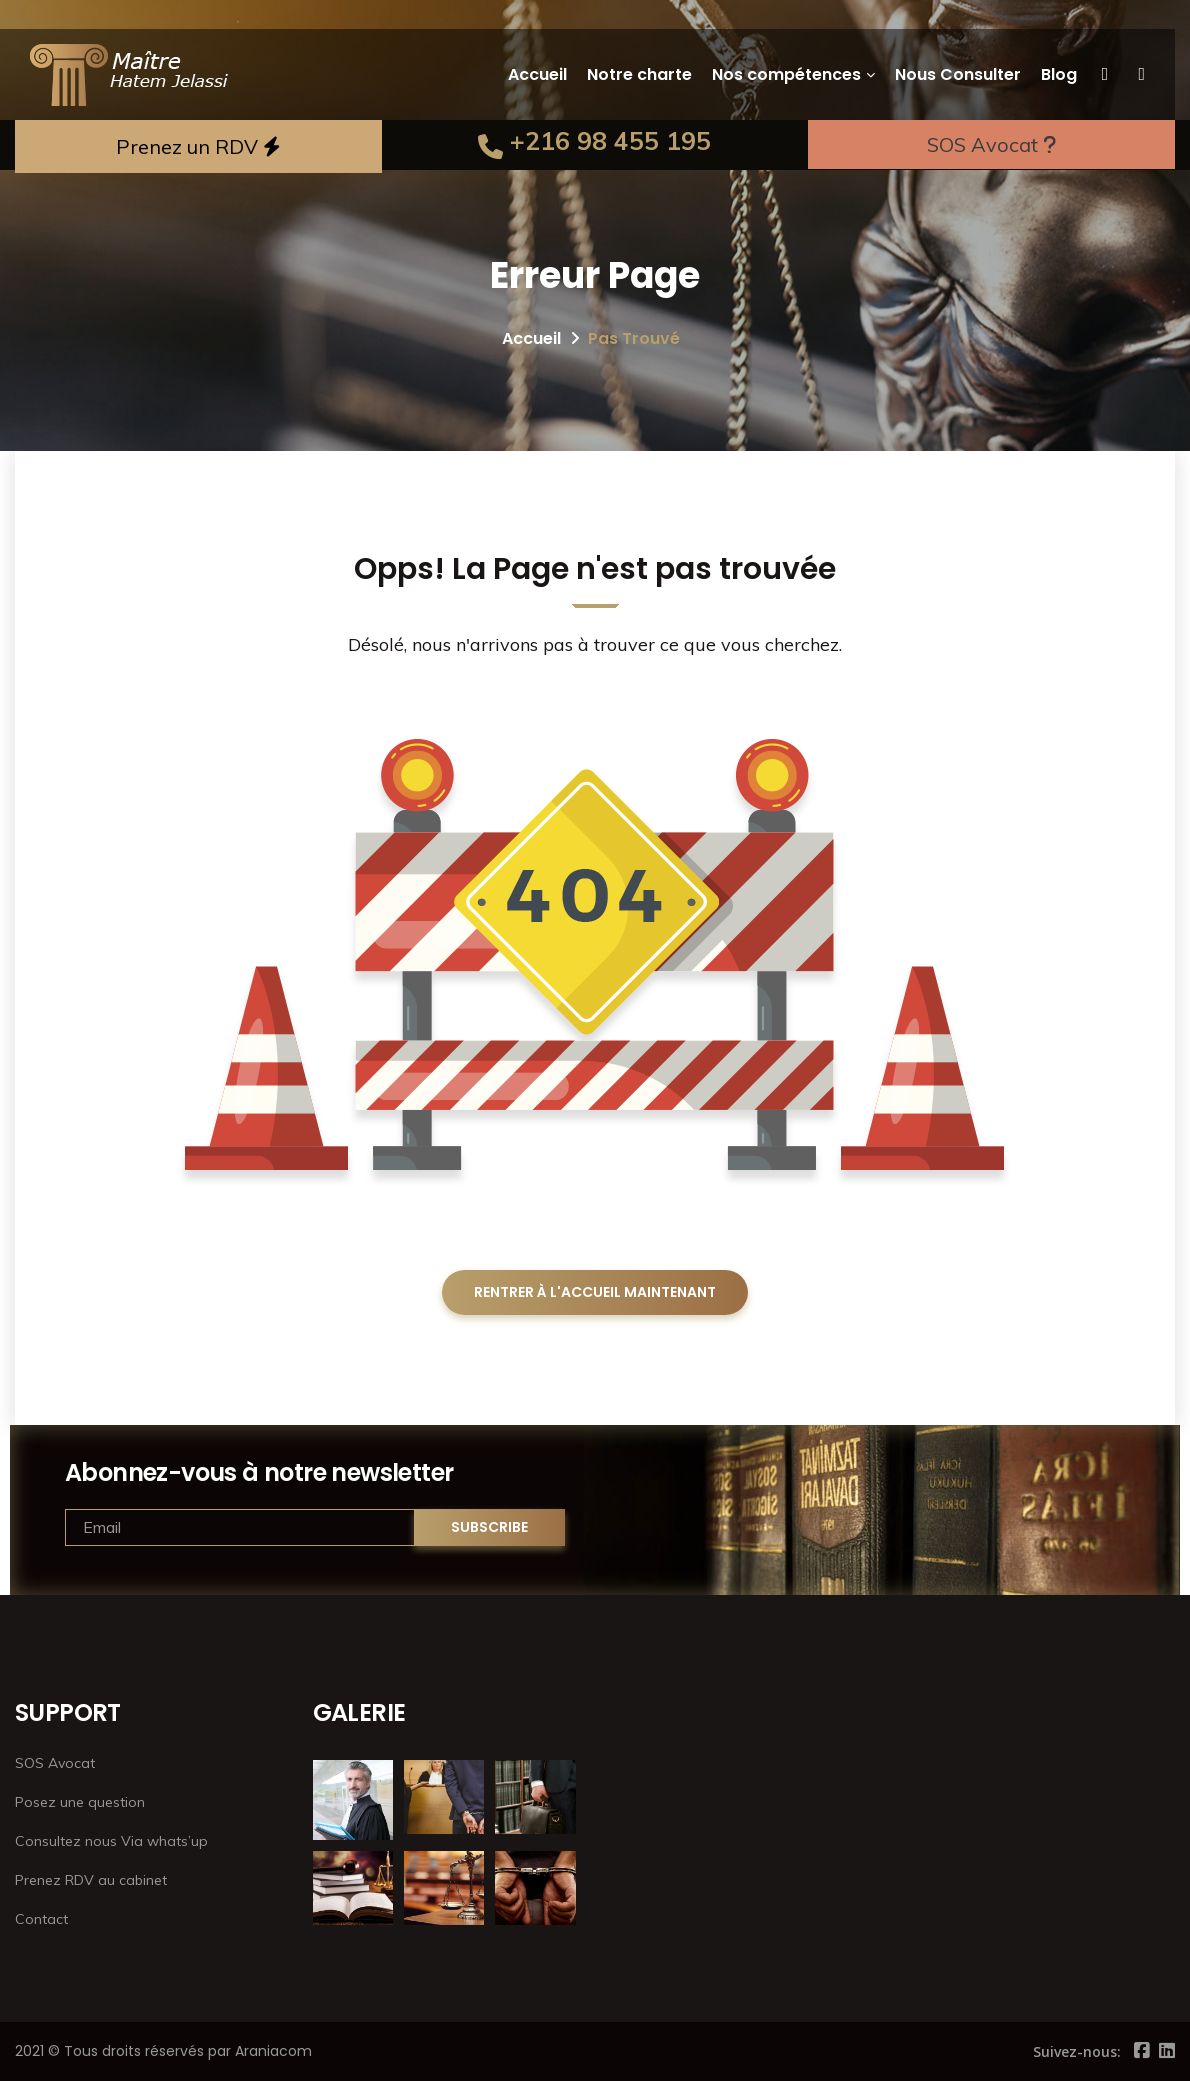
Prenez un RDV (198, 146)
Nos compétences (786, 74)
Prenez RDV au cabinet (91, 1880)
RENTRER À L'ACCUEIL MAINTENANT (595, 1292)
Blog (1059, 74)
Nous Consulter (958, 74)
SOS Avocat (991, 144)
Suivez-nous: (1077, 2051)
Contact (41, 1919)
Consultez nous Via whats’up (111, 1841)
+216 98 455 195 (594, 140)
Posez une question (80, 1802)
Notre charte (639, 74)
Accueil (537, 74)
